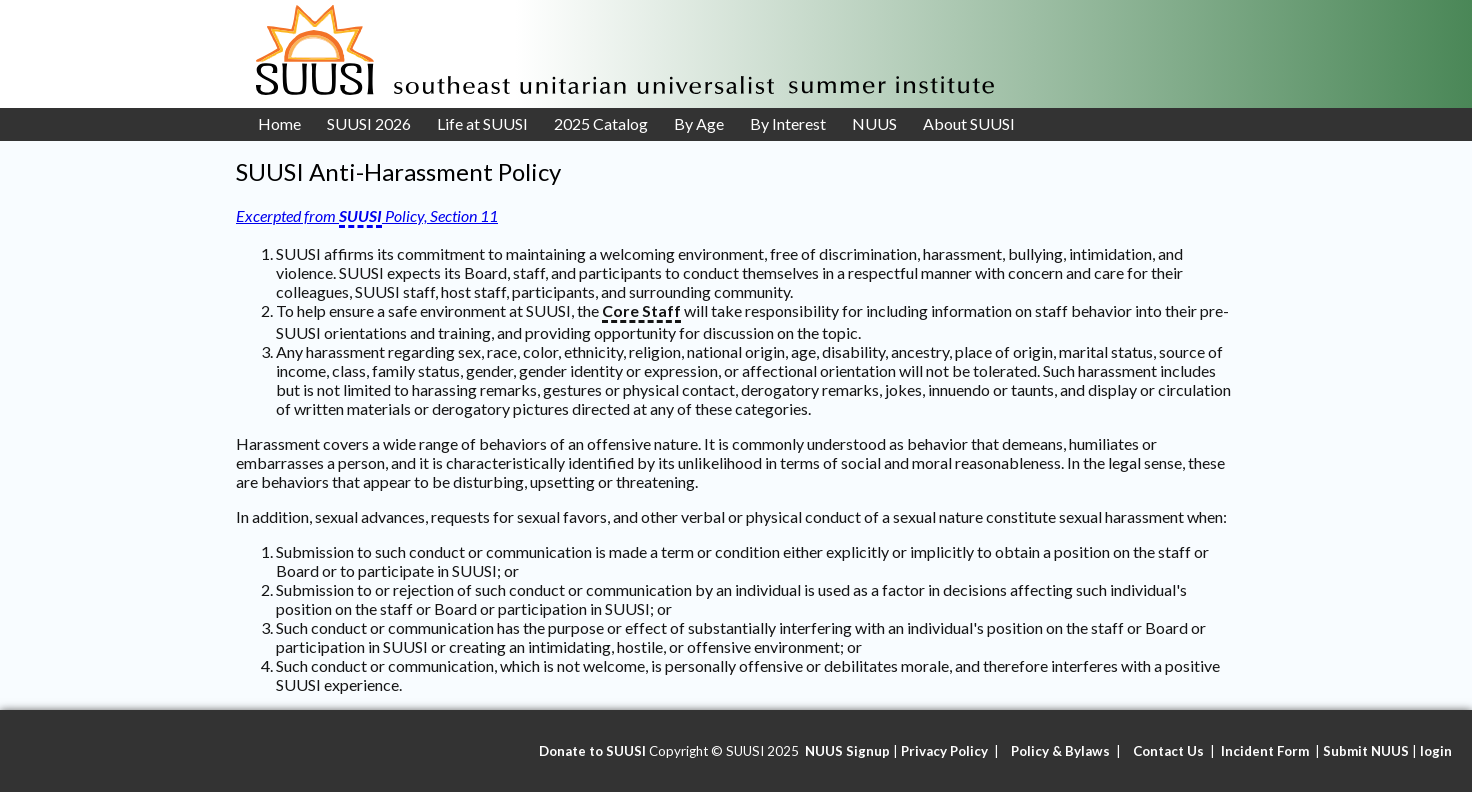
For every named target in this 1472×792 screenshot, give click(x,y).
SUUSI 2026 (369, 123)
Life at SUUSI (482, 123)
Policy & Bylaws (1060, 751)
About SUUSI (969, 123)
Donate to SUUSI (592, 751)
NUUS (874, 123)
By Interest (788, 123)
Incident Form (1266, 751)
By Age (699, 123)
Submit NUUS (1366, 751)
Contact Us (1168, 751)
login (1436, 751)
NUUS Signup (847, 751)
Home (279, 123)
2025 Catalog (601, 123)
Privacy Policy (944, 751)
